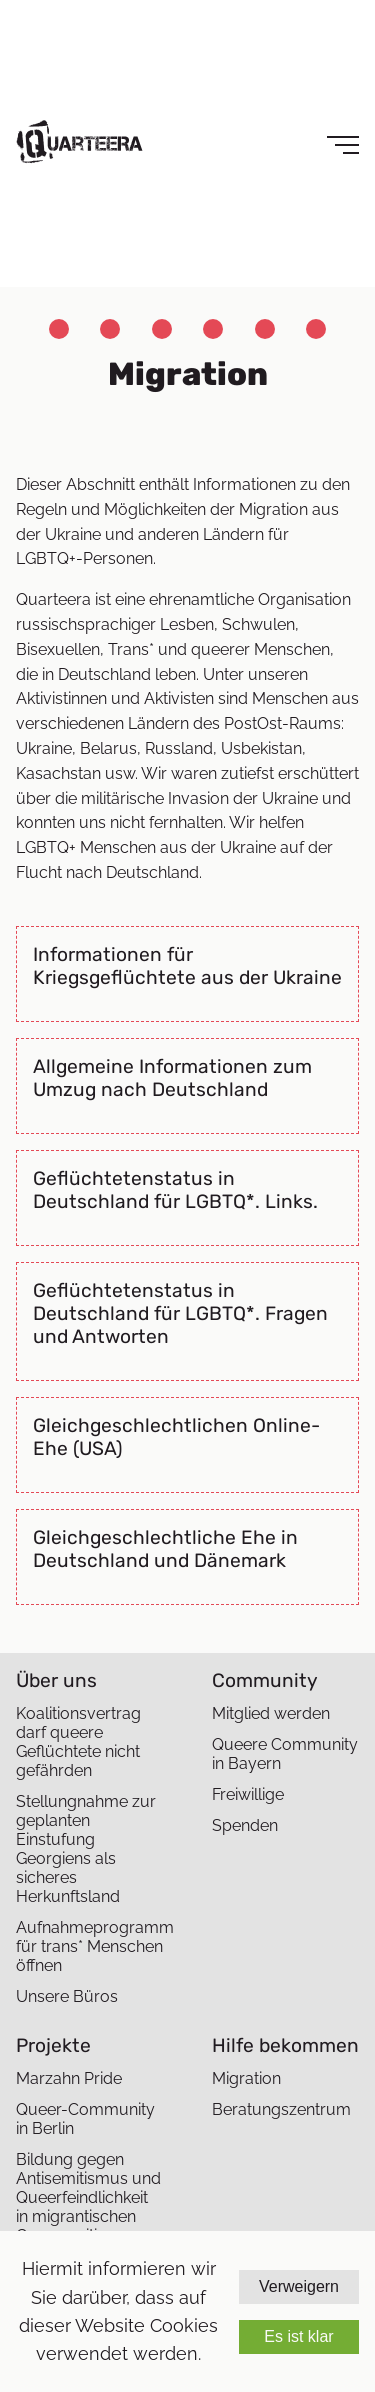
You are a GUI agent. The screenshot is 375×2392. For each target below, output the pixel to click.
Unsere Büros (67, 1996)
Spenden (245, 1825)
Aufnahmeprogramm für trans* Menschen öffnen (89, 1946)
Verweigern (299, 2286)
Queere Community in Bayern (285, 1754)
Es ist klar (298, 2336)
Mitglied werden (271, 1713)
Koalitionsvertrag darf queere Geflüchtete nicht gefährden (78, 1742)
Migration (246, 2078)
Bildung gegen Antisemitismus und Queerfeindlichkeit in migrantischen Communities (88, 2197)
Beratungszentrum (281, 2109)
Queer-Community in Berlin (85, 2119)
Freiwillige (248, 1794)
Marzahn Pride (69, 2078)
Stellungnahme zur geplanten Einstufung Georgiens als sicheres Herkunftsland (86, 1849)
